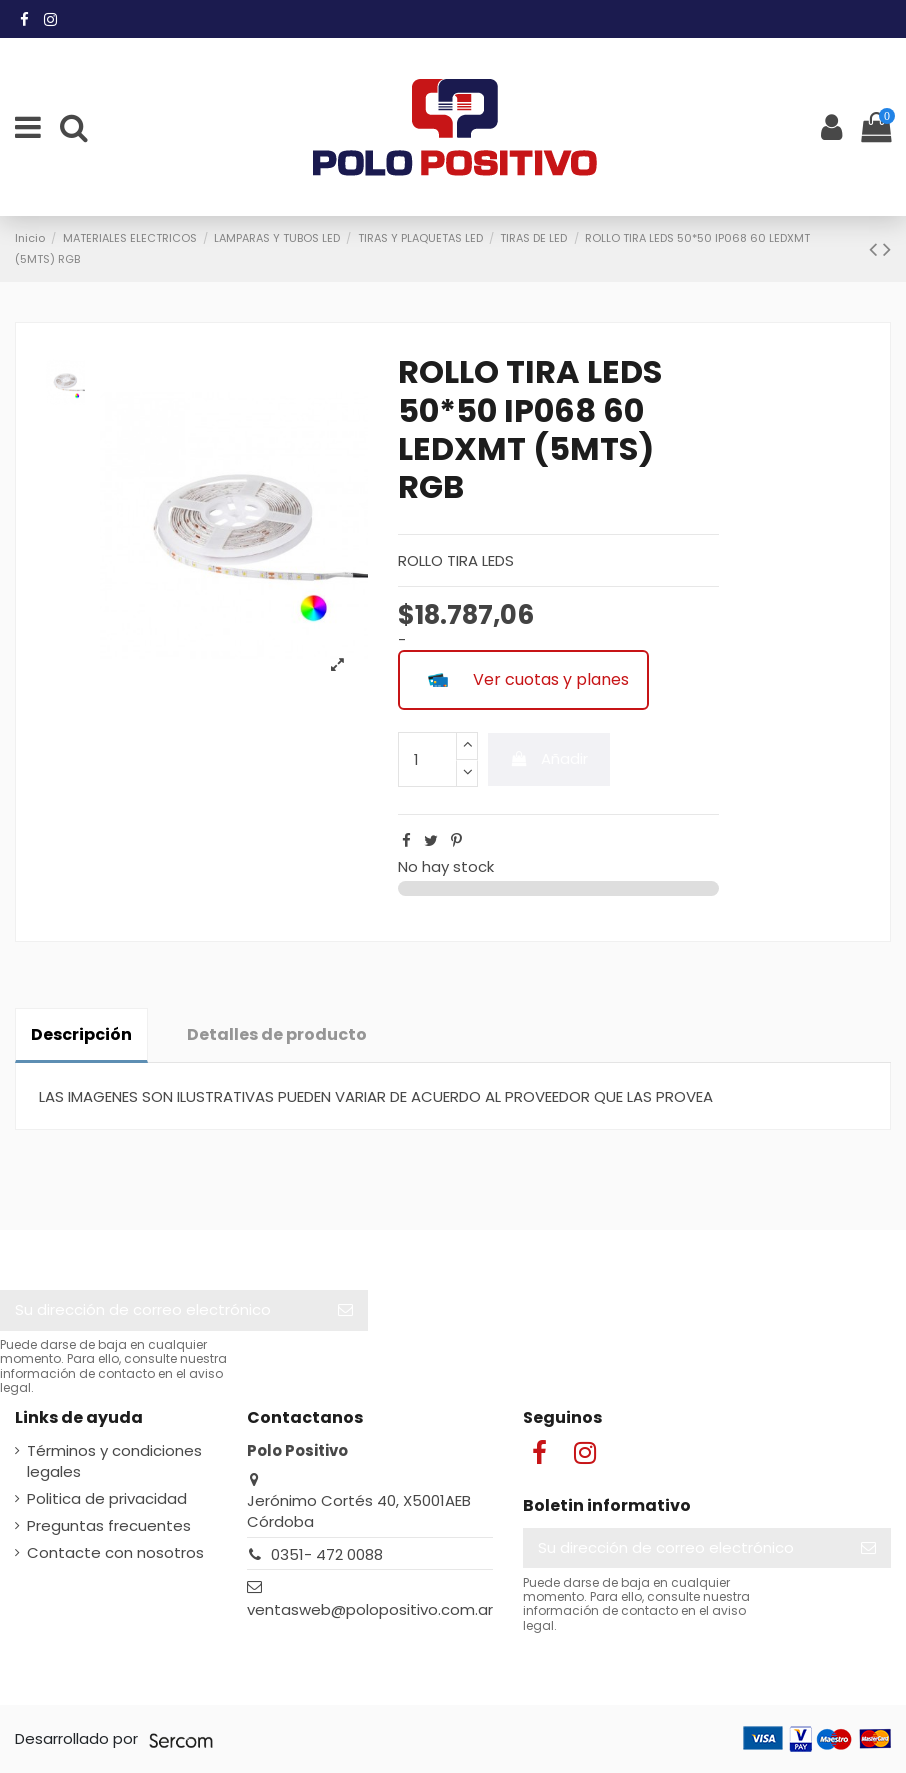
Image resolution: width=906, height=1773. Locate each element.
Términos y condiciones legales (114, 1461)
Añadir (549, 758)
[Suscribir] (345, 1310)
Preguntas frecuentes (109, 1525)
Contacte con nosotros (115, 1552)
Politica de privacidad (107, 1498)
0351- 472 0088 (327, 1554)
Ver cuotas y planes (523, 680)
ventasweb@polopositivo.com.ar (370, 1609)
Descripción (81, 1034)
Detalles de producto (277, 1034)
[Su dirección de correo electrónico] (161, 1310)
